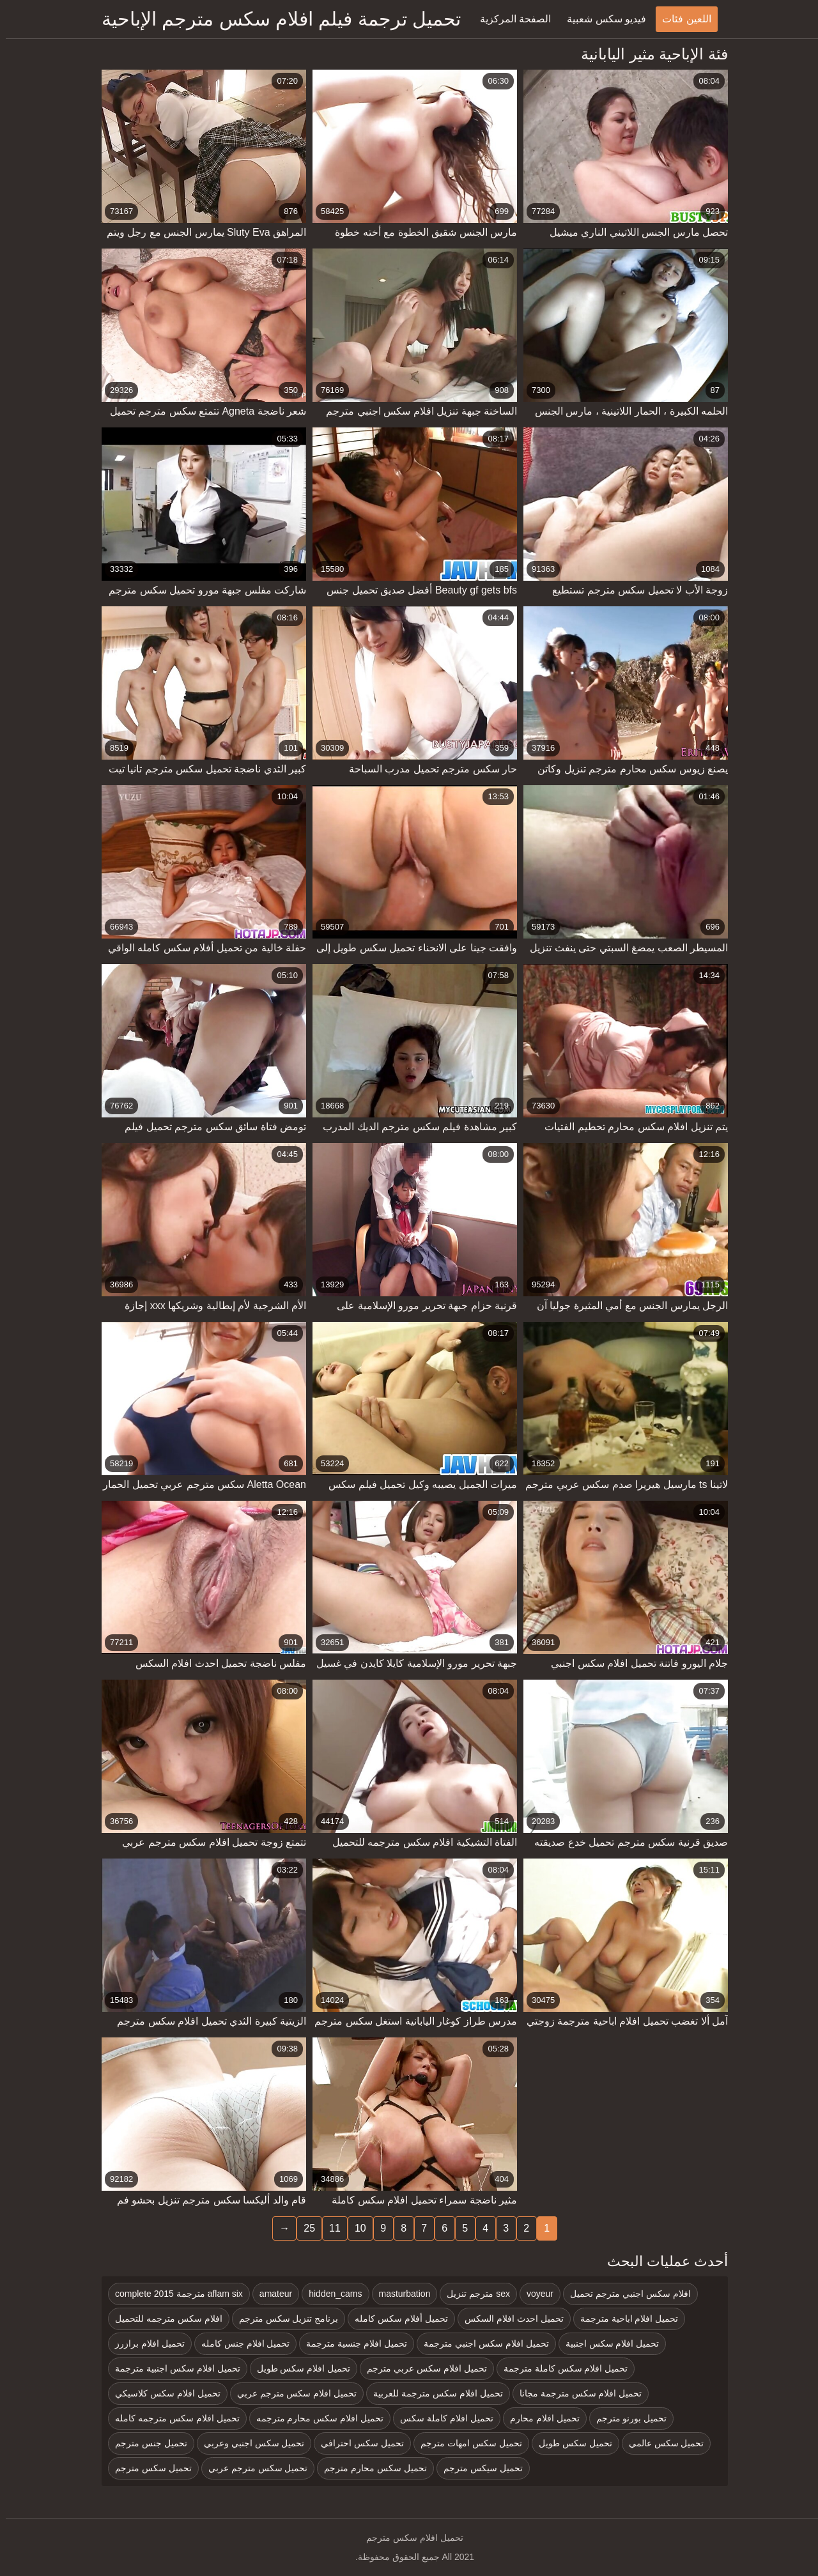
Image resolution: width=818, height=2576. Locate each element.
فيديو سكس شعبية (600, 18)
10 (354, 2228)
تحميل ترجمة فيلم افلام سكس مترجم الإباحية (275, 18)
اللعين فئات (680, 18)
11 (329, 2228)
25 (303, 2228)
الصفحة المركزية (509, 18)
